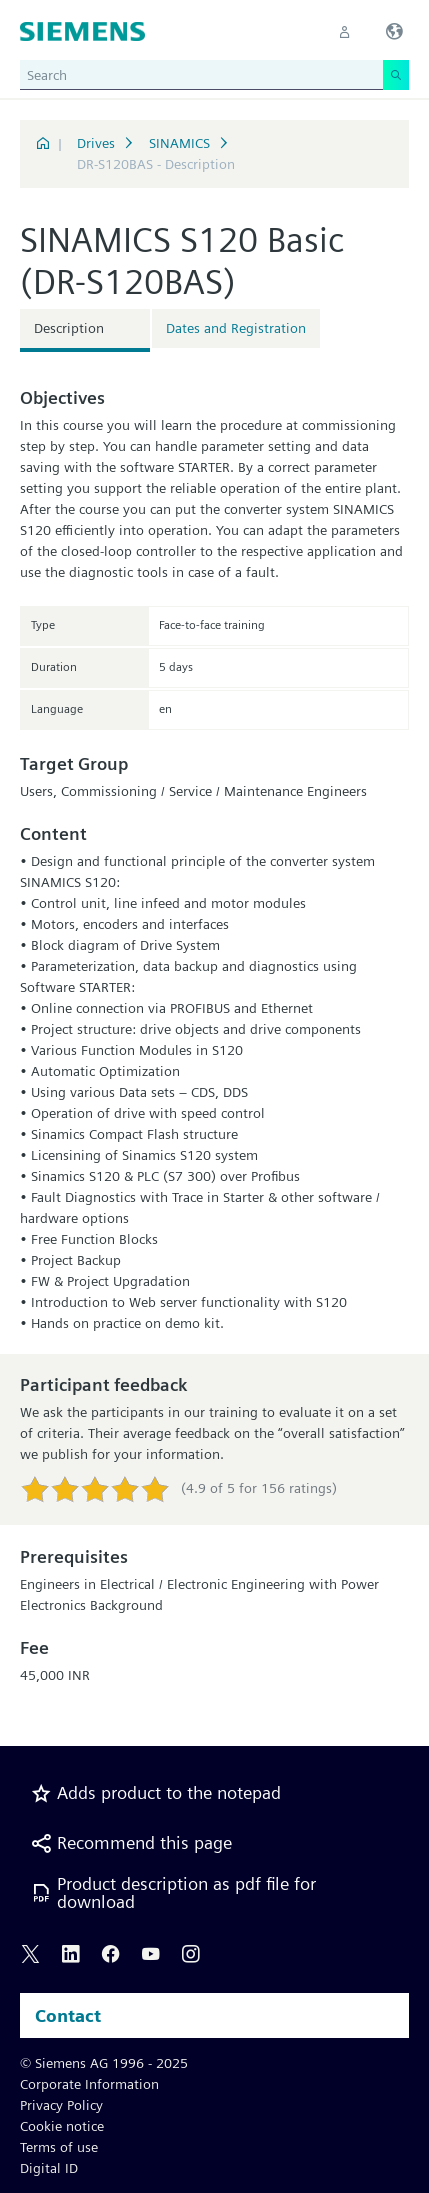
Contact (68, 2015)
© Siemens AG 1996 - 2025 (104, 2063)
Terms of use (59, 2147)
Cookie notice (62, 2126)
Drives (96, 143)
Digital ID (49, 2168)
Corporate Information (89, 2084)
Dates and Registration (236, 328)
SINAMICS (179, 143)
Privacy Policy (61, 2105)
